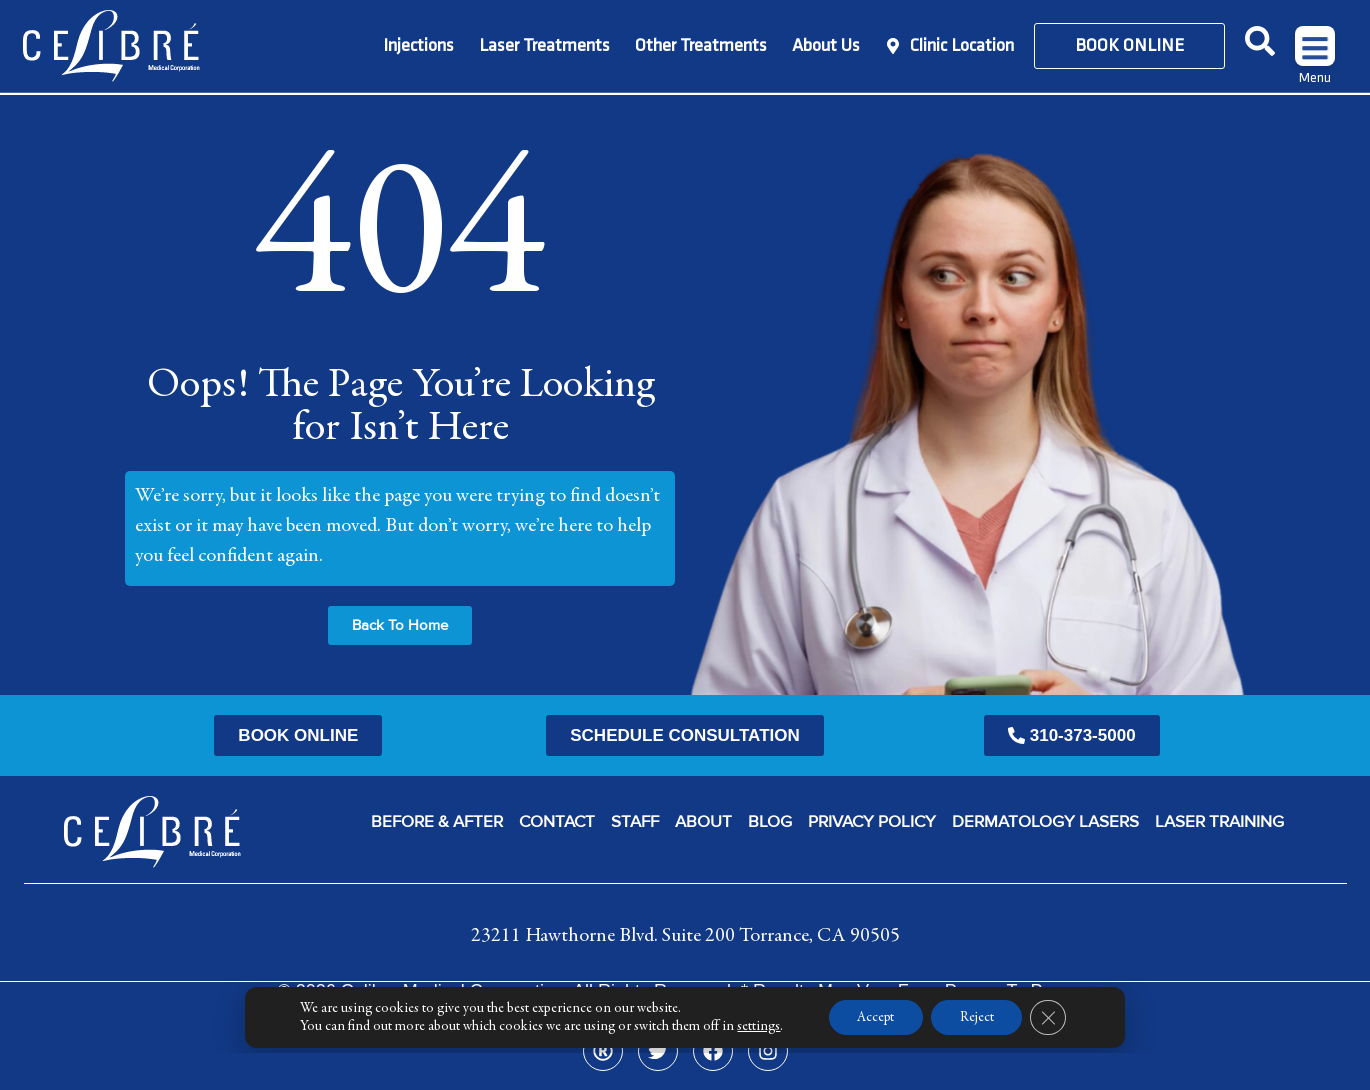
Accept (874, 1054)
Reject (978, 1054)
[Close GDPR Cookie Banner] (1051, 1054)
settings (755, 1063)
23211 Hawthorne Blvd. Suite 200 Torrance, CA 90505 (685, 935)
